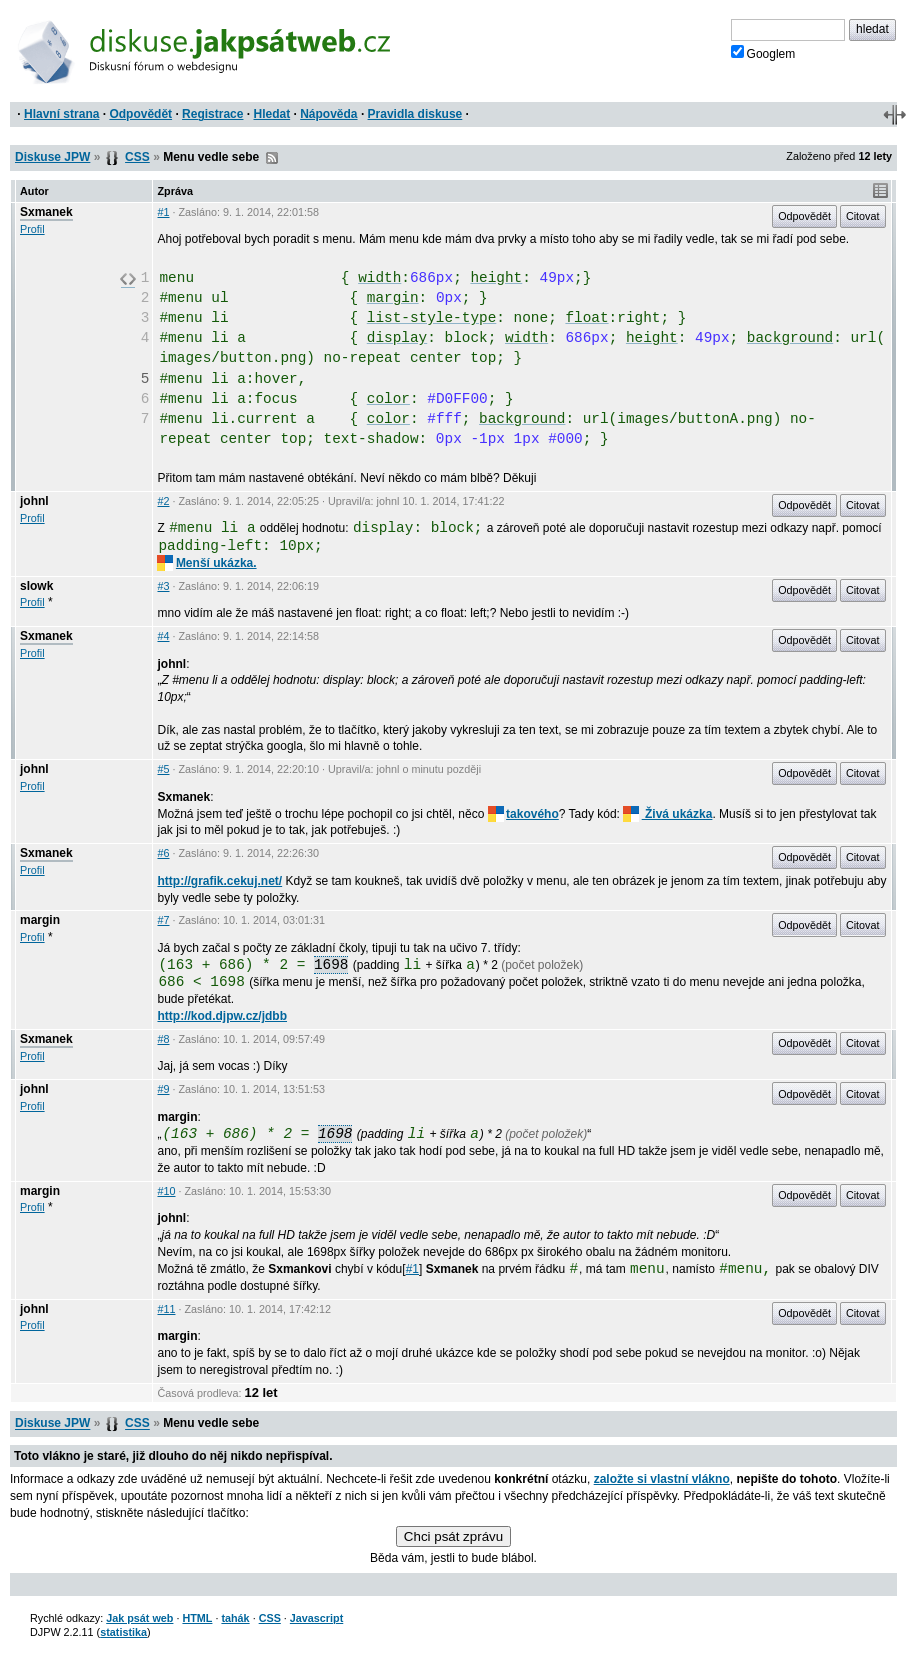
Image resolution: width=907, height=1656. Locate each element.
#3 (163, 586)
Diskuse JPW (52, 157)
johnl (34, 501)
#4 (163, 636)
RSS (272, 158)
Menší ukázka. (206, 563)
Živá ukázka (667, 814)
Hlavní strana (61, 114)
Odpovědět (140, 114)
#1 (163, 212)
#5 (163, 769)
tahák (235, 1618)
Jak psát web (139, 1618)
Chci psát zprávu (453, 1536)
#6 (163, 853)
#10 (166, 1191)
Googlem (763, 53)
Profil (32, 229)
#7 (163, 920)
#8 (163, 1039)
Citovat (863, 216)
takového (523, 814)
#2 (163, 501)
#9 (163, 1089)
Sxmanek (46, 212)
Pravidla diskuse (415, 114)
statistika (123, 1632)
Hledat (271, 114)
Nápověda (328, 114)
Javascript (316, 1618)
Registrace (212, 114)
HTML (197, 1618)
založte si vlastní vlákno (662, 1479)
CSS (137, 157)
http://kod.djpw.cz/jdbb (222, 1016)
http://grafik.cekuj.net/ (219, 881)
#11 (166, 1309)
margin (40, 920)
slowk (36, 586)
